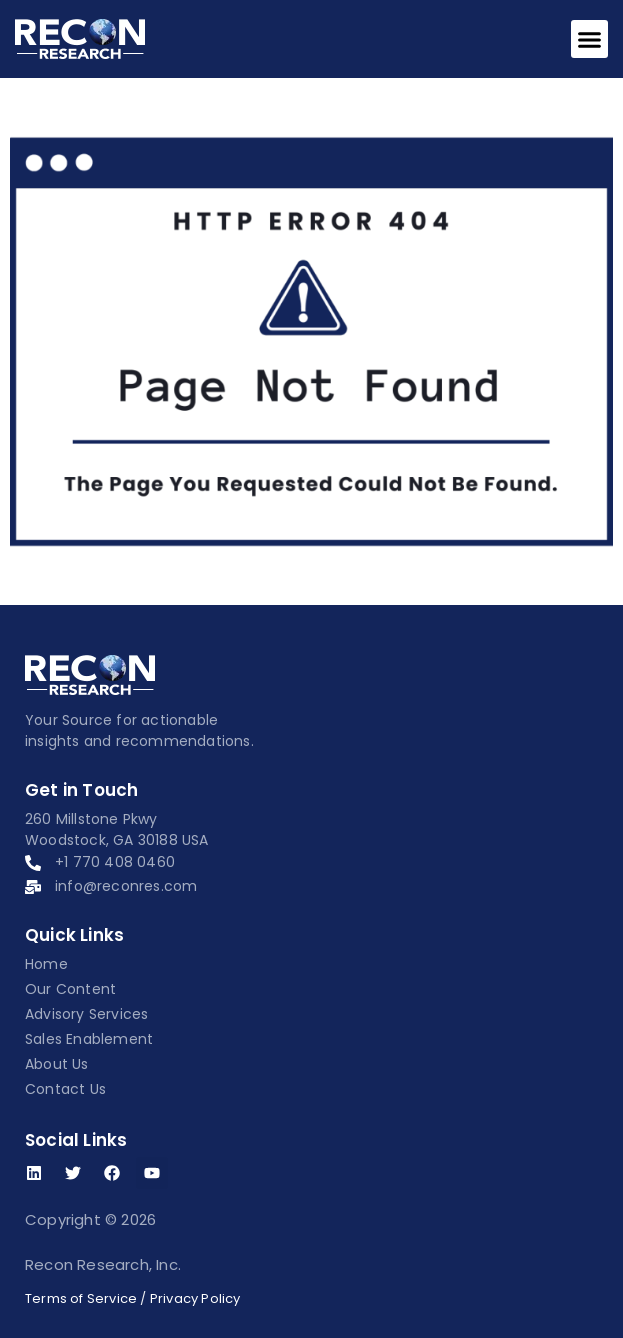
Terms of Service (81, 1298)
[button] (590, 39)
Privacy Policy (195, 1298)
